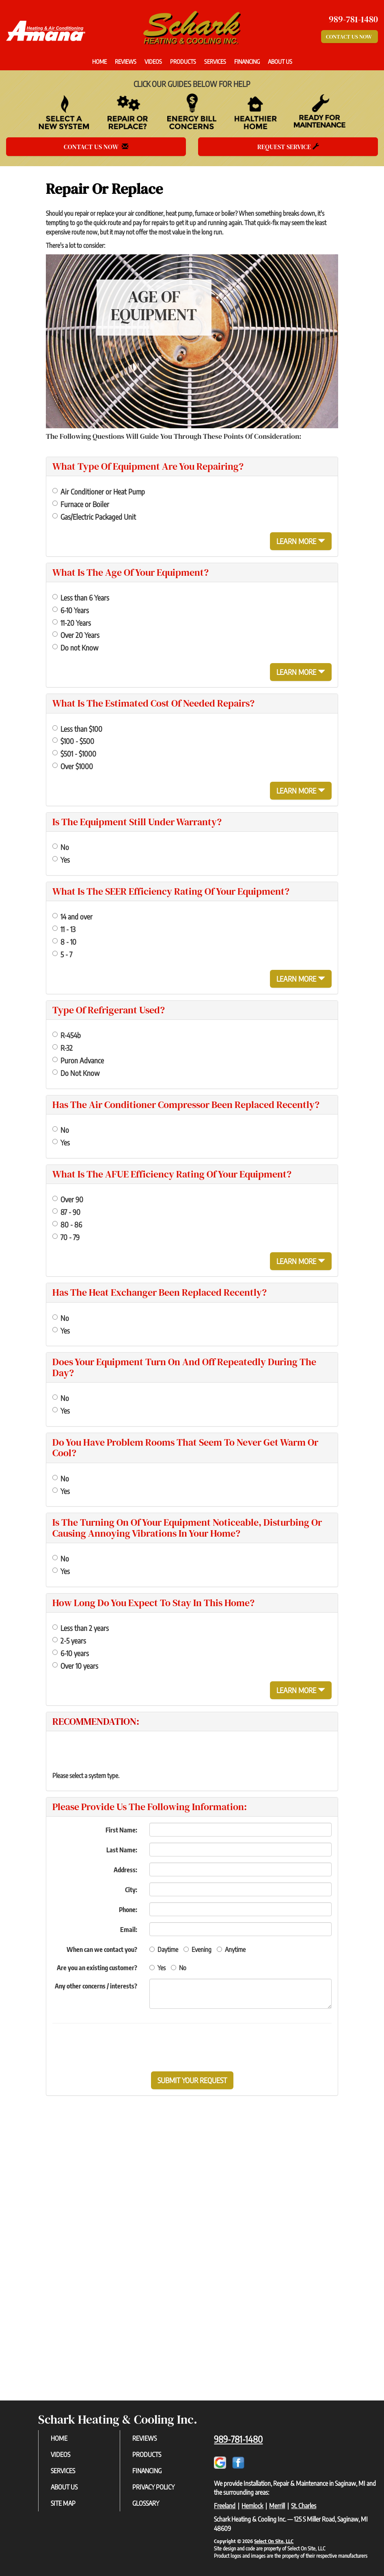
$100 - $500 (73, 741)
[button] (192, 2080)
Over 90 (67, 1199)
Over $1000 (72, 766)
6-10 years (70, 1653)
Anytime (231, 1949)
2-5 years (69, 1640)
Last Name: (121, 1850)
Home (99, 61)
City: (131, 1890)
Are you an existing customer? (97, 1968)
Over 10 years (75, 1665)
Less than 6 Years (80, 597)
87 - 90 (66, 1211)
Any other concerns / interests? (96, 1986)
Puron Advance (78, 1060)
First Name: (121, 1830)
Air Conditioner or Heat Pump (98, 491)
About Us (280, 61)
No (60, 847)
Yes (61, 859)
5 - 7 (62, 954)
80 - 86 (67, 1224)
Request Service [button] (288, 146)
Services (215, 61)
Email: (128, 1929)
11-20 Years (71, 622)
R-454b (66, 1035)
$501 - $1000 (74, 753)
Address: (125, 1870)
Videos (153, 61)
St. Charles (303, 2506)
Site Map (63, 2503)
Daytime (163, 1949)
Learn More (300, 541)
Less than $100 (77, 728)
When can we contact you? (102, 1949)
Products (183, 61)
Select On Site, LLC (273, 2541)
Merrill (277, 2506)
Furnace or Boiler (80, 504)
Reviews (125, 61)
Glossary (145, 2503)
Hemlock (252, 2506)
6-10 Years (70, 610)
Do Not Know (75, 1073)
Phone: (128, 1910)
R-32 (62, 1047)
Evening (197, 1949)
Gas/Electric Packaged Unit (94, 516)
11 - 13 (64, 929)
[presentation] (220, 2047)
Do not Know (75, 647)
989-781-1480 (238, 2439)
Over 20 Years (75, 635)
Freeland (224, 2506)
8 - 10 (64, 941)
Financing (247, 61)
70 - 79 (66, 1237)
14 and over (72, 916)
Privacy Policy (153, 2487)
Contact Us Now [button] (349, 37)
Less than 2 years (80, 1628)
